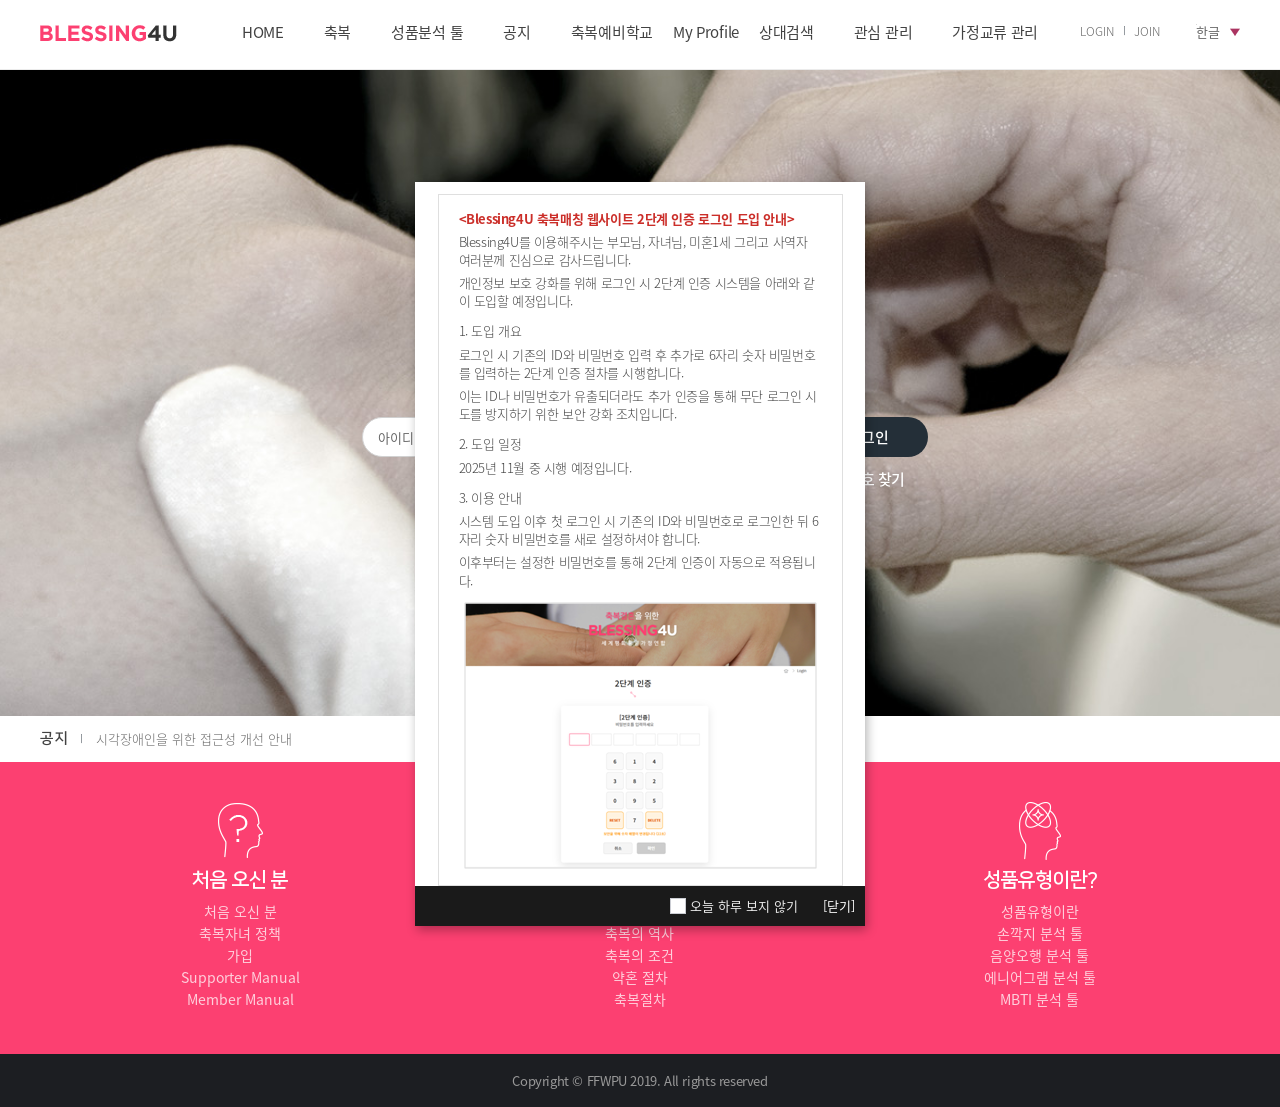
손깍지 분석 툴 (1040, 933)
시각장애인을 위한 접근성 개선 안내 (194, 738)
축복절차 (640, 999)
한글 (1208, 31)
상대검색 (786, 34)
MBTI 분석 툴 (1039, 999)
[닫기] (839, 905)
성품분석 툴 (427, 34)
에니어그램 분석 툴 (1040, 977)
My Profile (706, 34)
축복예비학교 (612, 34)
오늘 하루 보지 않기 (744, 906)
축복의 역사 (639, 933)
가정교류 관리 (995, 34)
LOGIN (1097, 31)
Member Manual (240, 999)
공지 (516, 34)
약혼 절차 (640, 977)
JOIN (1147, 31)
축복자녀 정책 (240, 933)
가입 (240, 955)
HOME (263, 34)
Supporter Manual (240, 977)
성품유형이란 (1040, 911)
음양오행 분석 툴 (1039, 955)
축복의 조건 (639, 955)
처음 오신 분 (240, 911)
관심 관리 (883, 34)
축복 (337, 34)
